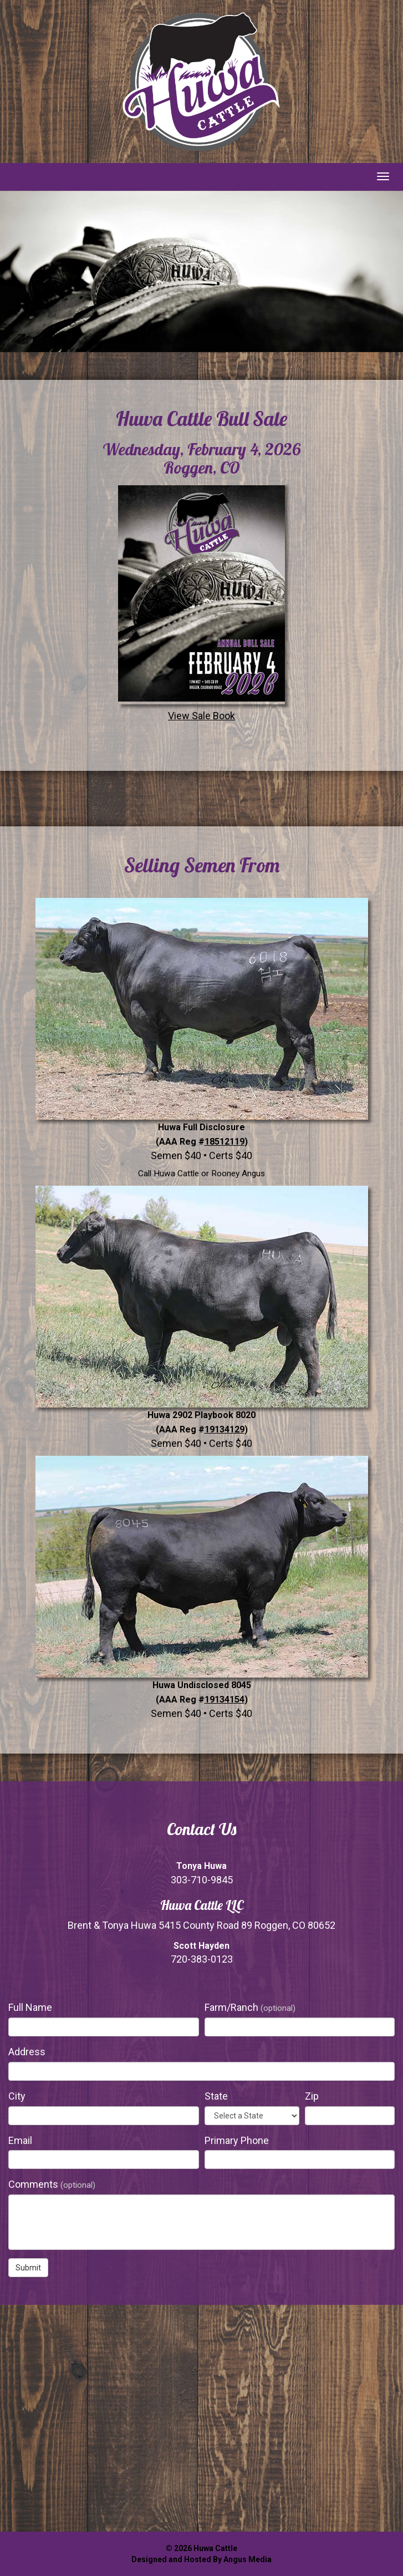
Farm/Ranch (250, 2007)
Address (26, 2051)
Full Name (30, 2007)
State (216, 2096)
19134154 (224, 1699)
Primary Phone (237, 2140)
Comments (51, 2184)
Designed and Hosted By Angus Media (201, 2559)
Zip (312, 2096)
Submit (28, 2267)
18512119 (224, 1141)
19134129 (224, 1429)
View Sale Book (201, 602)
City (16, 2096)
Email (20, 2140)
